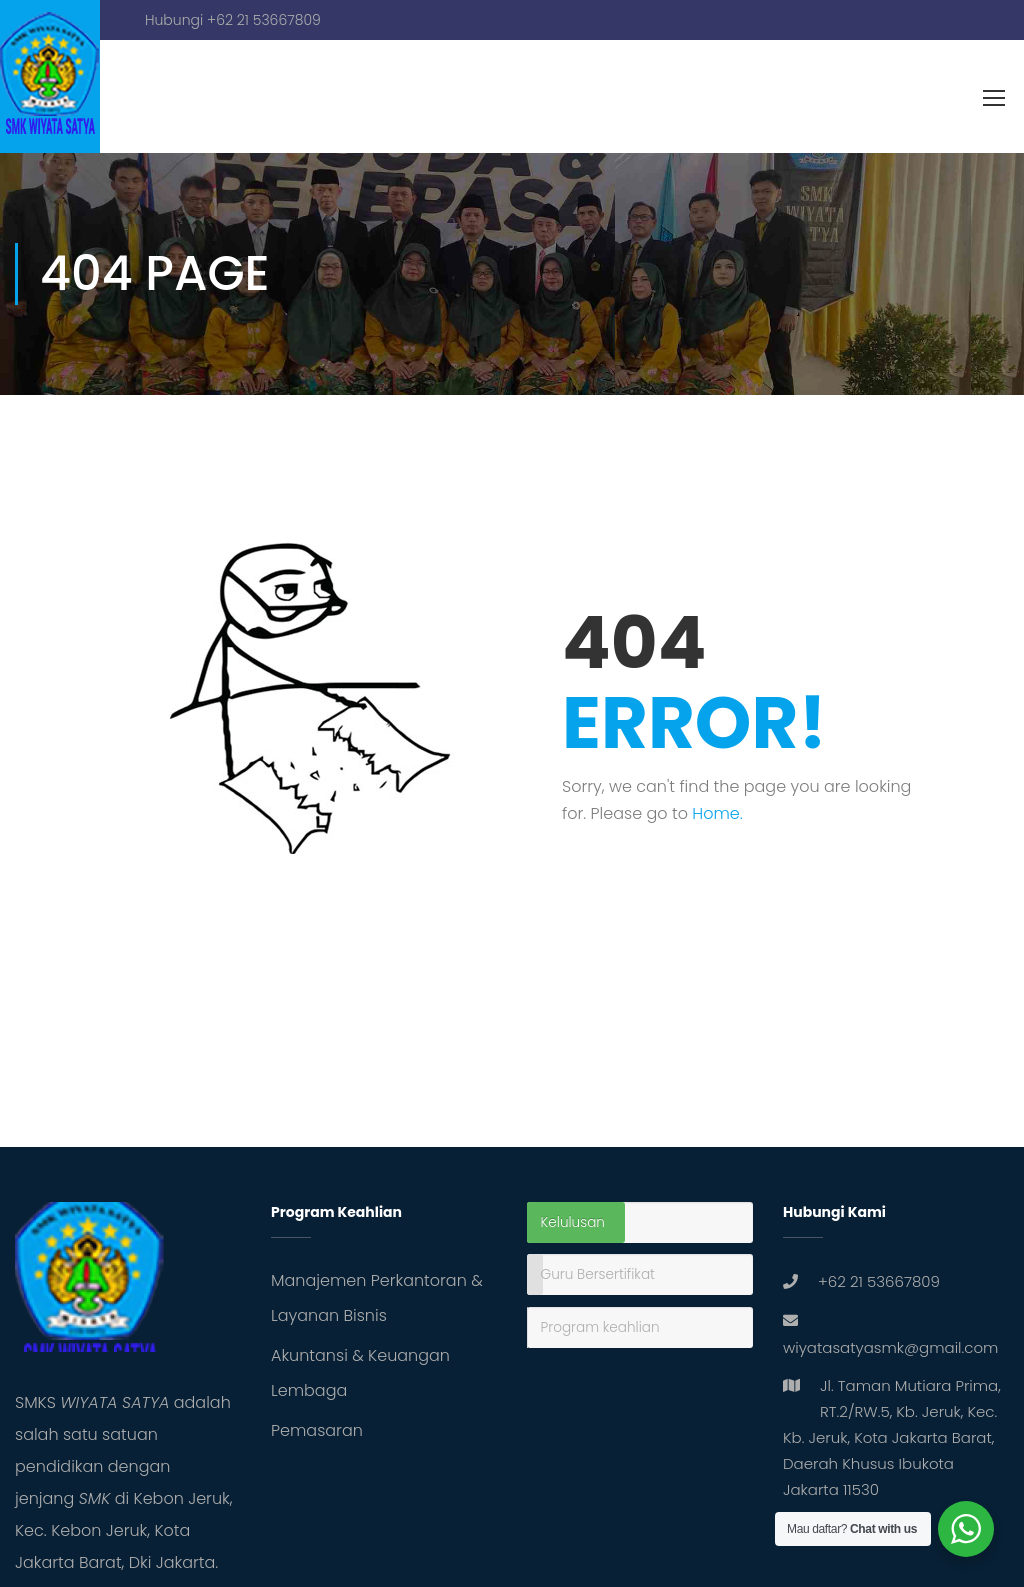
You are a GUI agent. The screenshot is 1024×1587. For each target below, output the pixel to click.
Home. (717, 813)
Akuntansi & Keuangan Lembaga (360, 1373)
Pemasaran (317, 1430)
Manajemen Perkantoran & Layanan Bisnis (377, 1298)
